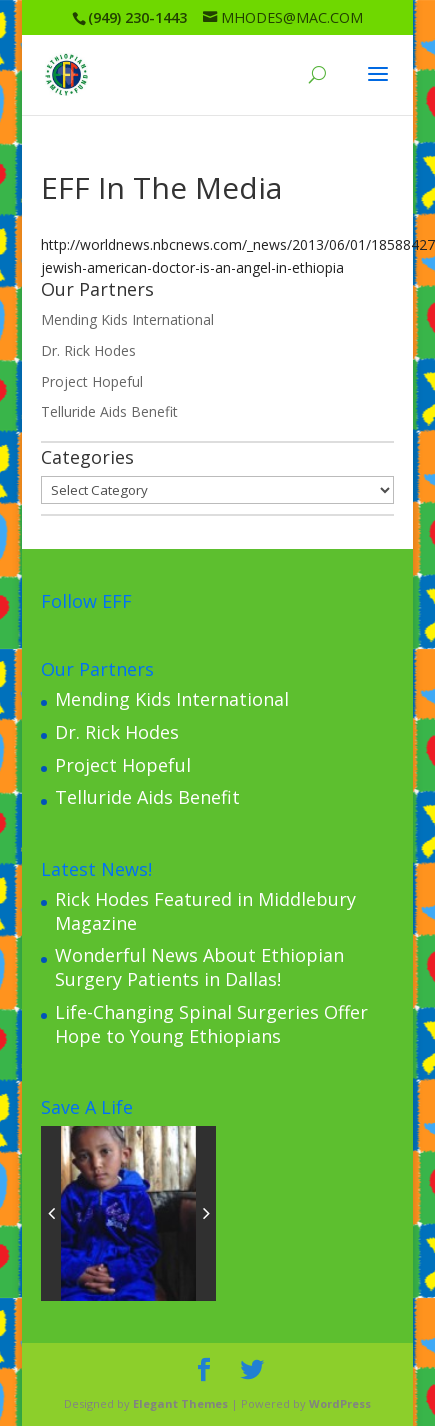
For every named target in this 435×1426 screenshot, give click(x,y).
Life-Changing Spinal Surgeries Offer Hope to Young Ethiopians (211, 1024)
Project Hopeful (92, 381)
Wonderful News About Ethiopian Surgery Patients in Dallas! (199, 967)
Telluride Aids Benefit (109, 411)
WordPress (340, 1403)
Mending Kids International (127, 319)
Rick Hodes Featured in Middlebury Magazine (205, 911)
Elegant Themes (180, 1403)
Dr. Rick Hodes (88, 350)
